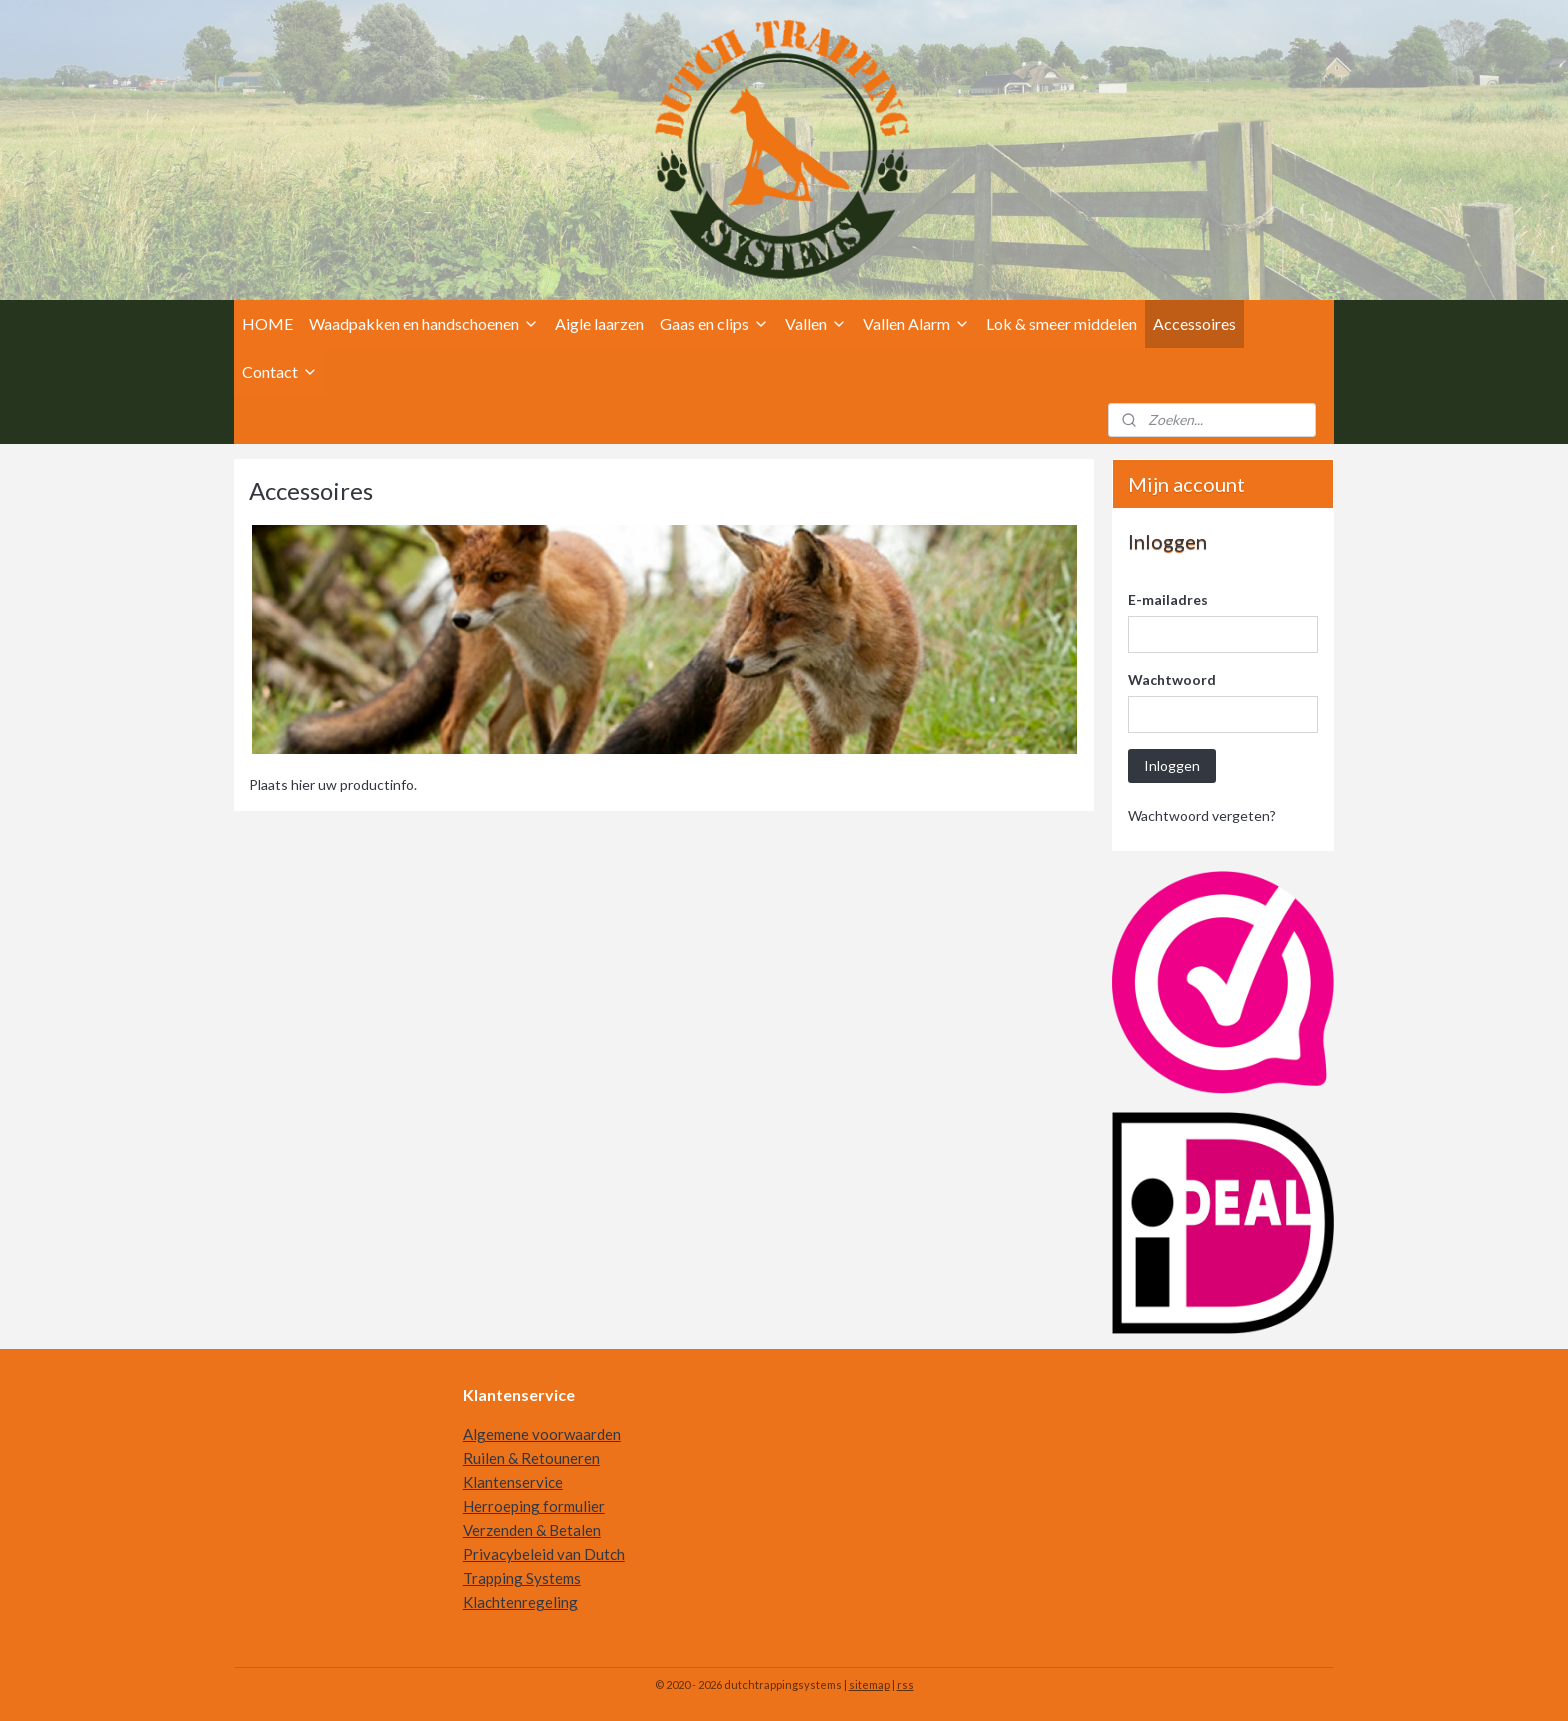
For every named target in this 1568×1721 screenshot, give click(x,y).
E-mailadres (1168, 599)
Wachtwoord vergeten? (1202, 815)
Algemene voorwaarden (542, 1434)
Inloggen (1172, 765)
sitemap (869, 1684)
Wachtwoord (1172, 679)
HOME (267, 323)
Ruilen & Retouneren (531, 1458)
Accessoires (1194, 323)
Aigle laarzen (599, 323)
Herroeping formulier (534, 1506)
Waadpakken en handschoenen (424, 323)
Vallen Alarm (916, 323)
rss (905, 1684)
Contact (280, 371)
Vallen (816, 323)
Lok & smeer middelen (1061, 323)
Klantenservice (513, 1482)
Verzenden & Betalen (532, 1530)
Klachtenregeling (520, 1602)
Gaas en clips (714, 323)
